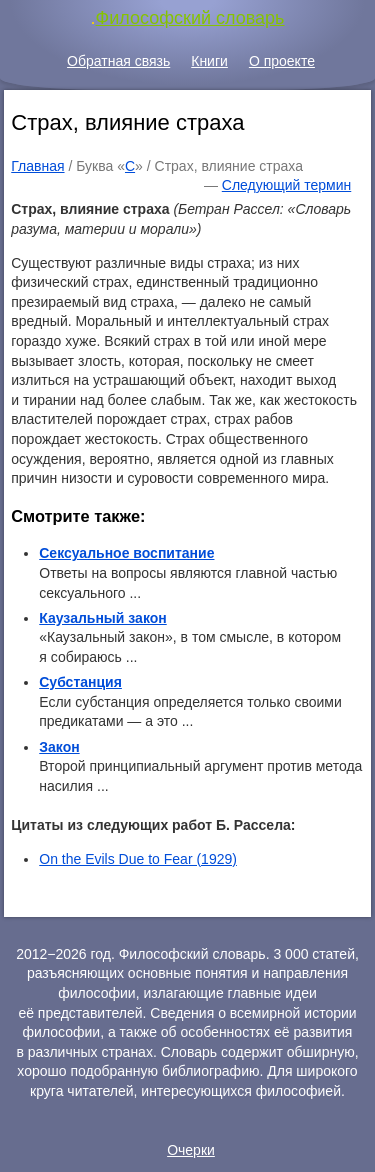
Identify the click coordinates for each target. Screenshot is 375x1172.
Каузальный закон (102, 618)
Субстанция (80, 682)
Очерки (191, 1150)
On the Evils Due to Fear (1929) (138, 859)
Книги (209, 61)
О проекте (282, 61)
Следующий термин (286, 185)
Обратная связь (118, 61)
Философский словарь (190, 18)
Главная (37, 166)
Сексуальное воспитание (126, 553)
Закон (59, 747)
